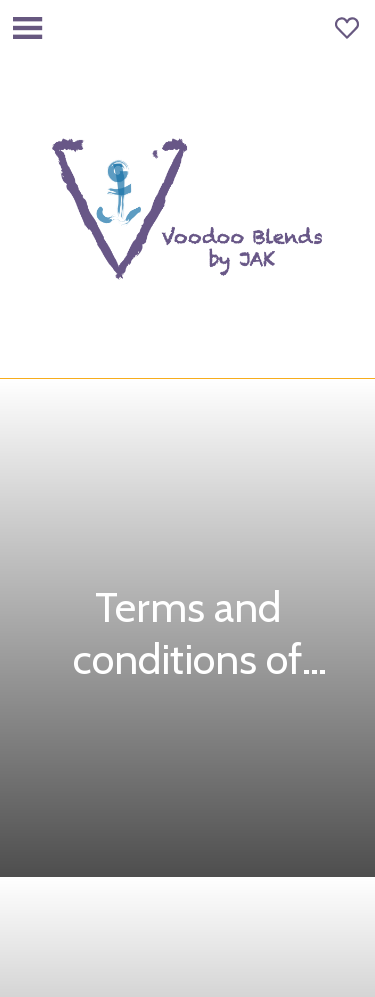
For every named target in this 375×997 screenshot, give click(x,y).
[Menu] (28, 28)
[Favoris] (347, 28)
